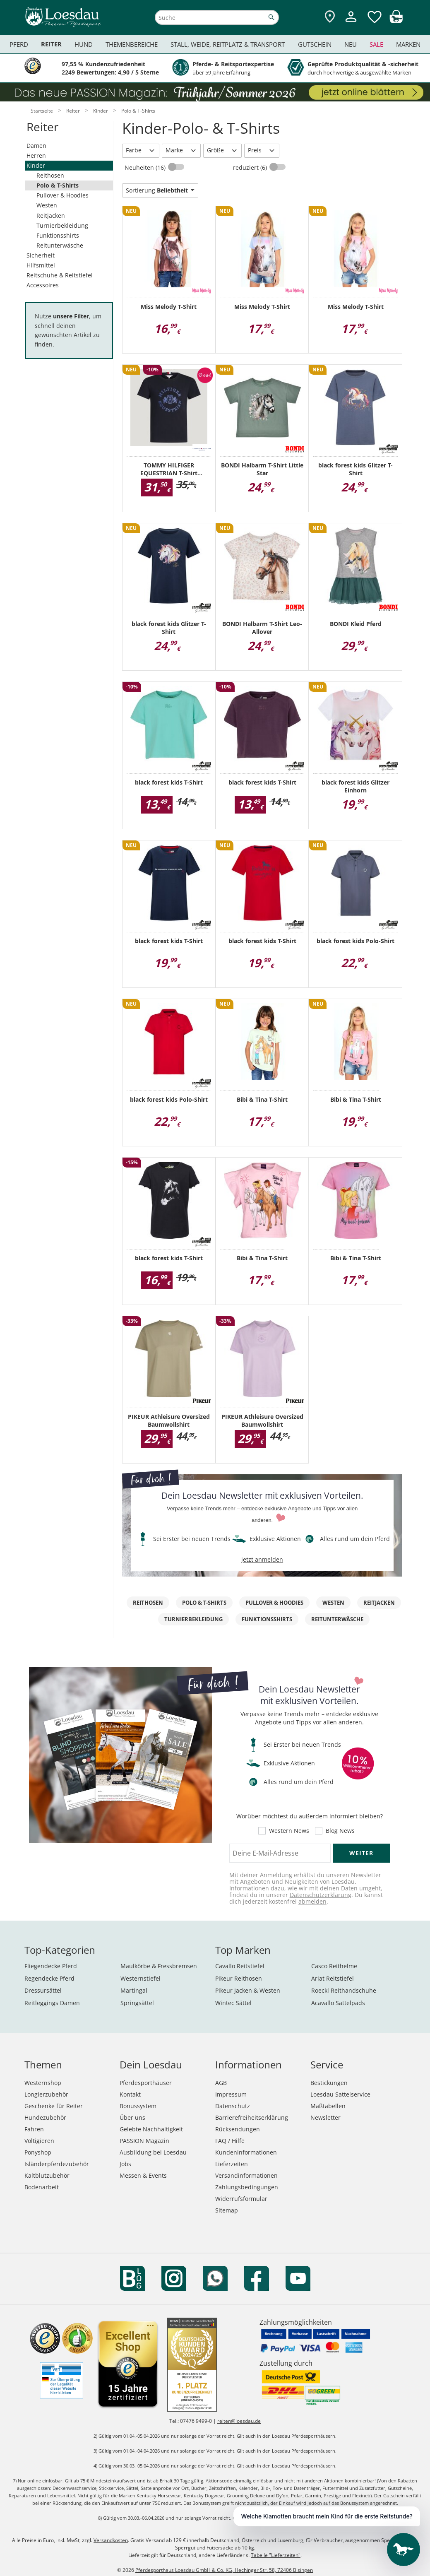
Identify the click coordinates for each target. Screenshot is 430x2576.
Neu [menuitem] (350, 44)
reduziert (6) (251, 167)
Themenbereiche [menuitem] (132, 44)
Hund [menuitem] (83, 44)
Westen (46, 205)
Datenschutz (232, 2106)
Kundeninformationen (246, 2152)
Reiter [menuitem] (51, 44)
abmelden (312, 1901)
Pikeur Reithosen (238, 1978)
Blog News (340, 1830)
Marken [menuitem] (408, 44)
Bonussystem (138, 2106)
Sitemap (226, 2210)
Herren (36, 155)
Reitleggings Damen (52, 2003)
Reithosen (50, 175)
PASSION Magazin (144, 2141)
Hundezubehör (45, 2117)
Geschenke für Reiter (53, 2106)
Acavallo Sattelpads (338, 2003)
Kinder (35, 165)
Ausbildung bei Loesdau (153, 2152)
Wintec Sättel (233, 2003)
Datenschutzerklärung (320, 1895)
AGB (221, 2083)
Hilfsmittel (40, 265)
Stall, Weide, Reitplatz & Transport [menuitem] (228, 44)
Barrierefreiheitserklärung (251, 2117)
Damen (36, 145)
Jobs (125, 2164)
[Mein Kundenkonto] (351, 23)
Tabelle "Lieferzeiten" (275, 2555)
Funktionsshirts (57, 235)
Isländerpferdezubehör (56, 2164)
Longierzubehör (46, 2094)
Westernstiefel (140, 1978)
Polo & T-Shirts (57, 185)
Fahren (34, 2129)
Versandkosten (111, 2540)
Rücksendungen (237, 2129)
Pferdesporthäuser (146, 2083)
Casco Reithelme (334, 1966)
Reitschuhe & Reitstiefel (59, 275)
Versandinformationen (246, 2175)
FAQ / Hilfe (230, 2141)
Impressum (231, 2094)
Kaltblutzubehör (47, 2175)
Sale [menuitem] (376, 44)
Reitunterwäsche (59, 245)
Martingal (133, 1990)
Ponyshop (37, 2152)
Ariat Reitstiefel (332, 1978)
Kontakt (130, 2094)
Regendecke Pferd (49, 1978)
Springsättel (137, 2003)
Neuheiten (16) (146, 167)
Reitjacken (50, 215)
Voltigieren (39, 2141)
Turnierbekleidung (62, 225)
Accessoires (42, 285)
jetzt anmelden (262, 1559)
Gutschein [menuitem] (315, 44)
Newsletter (325, 2117)
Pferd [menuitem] (19, 44)
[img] (396, 21)
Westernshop (42, 2083)
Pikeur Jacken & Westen (247, 1990)
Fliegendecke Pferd (50, 1966)
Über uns (132, 2117)
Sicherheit (40, 255)
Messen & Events (143, 2175)
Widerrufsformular (241, 2199)
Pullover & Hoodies (62, 195)
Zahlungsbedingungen (246, 2187)
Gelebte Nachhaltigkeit (151, 2129)
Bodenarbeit (41, 2187)
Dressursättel (43, 1990)
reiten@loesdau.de (239, 2420)
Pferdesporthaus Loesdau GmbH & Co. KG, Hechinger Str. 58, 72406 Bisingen (224, 2570)
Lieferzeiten (231, 2164)
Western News (289, 1830)
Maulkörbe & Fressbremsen (158, 1966)
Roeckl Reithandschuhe (343, 1990)
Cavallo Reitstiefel (239, 1966)
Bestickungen (329, 2083)
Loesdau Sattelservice (340, 2094)
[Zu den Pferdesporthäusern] (330, 17)
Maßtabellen (328, 2106)
